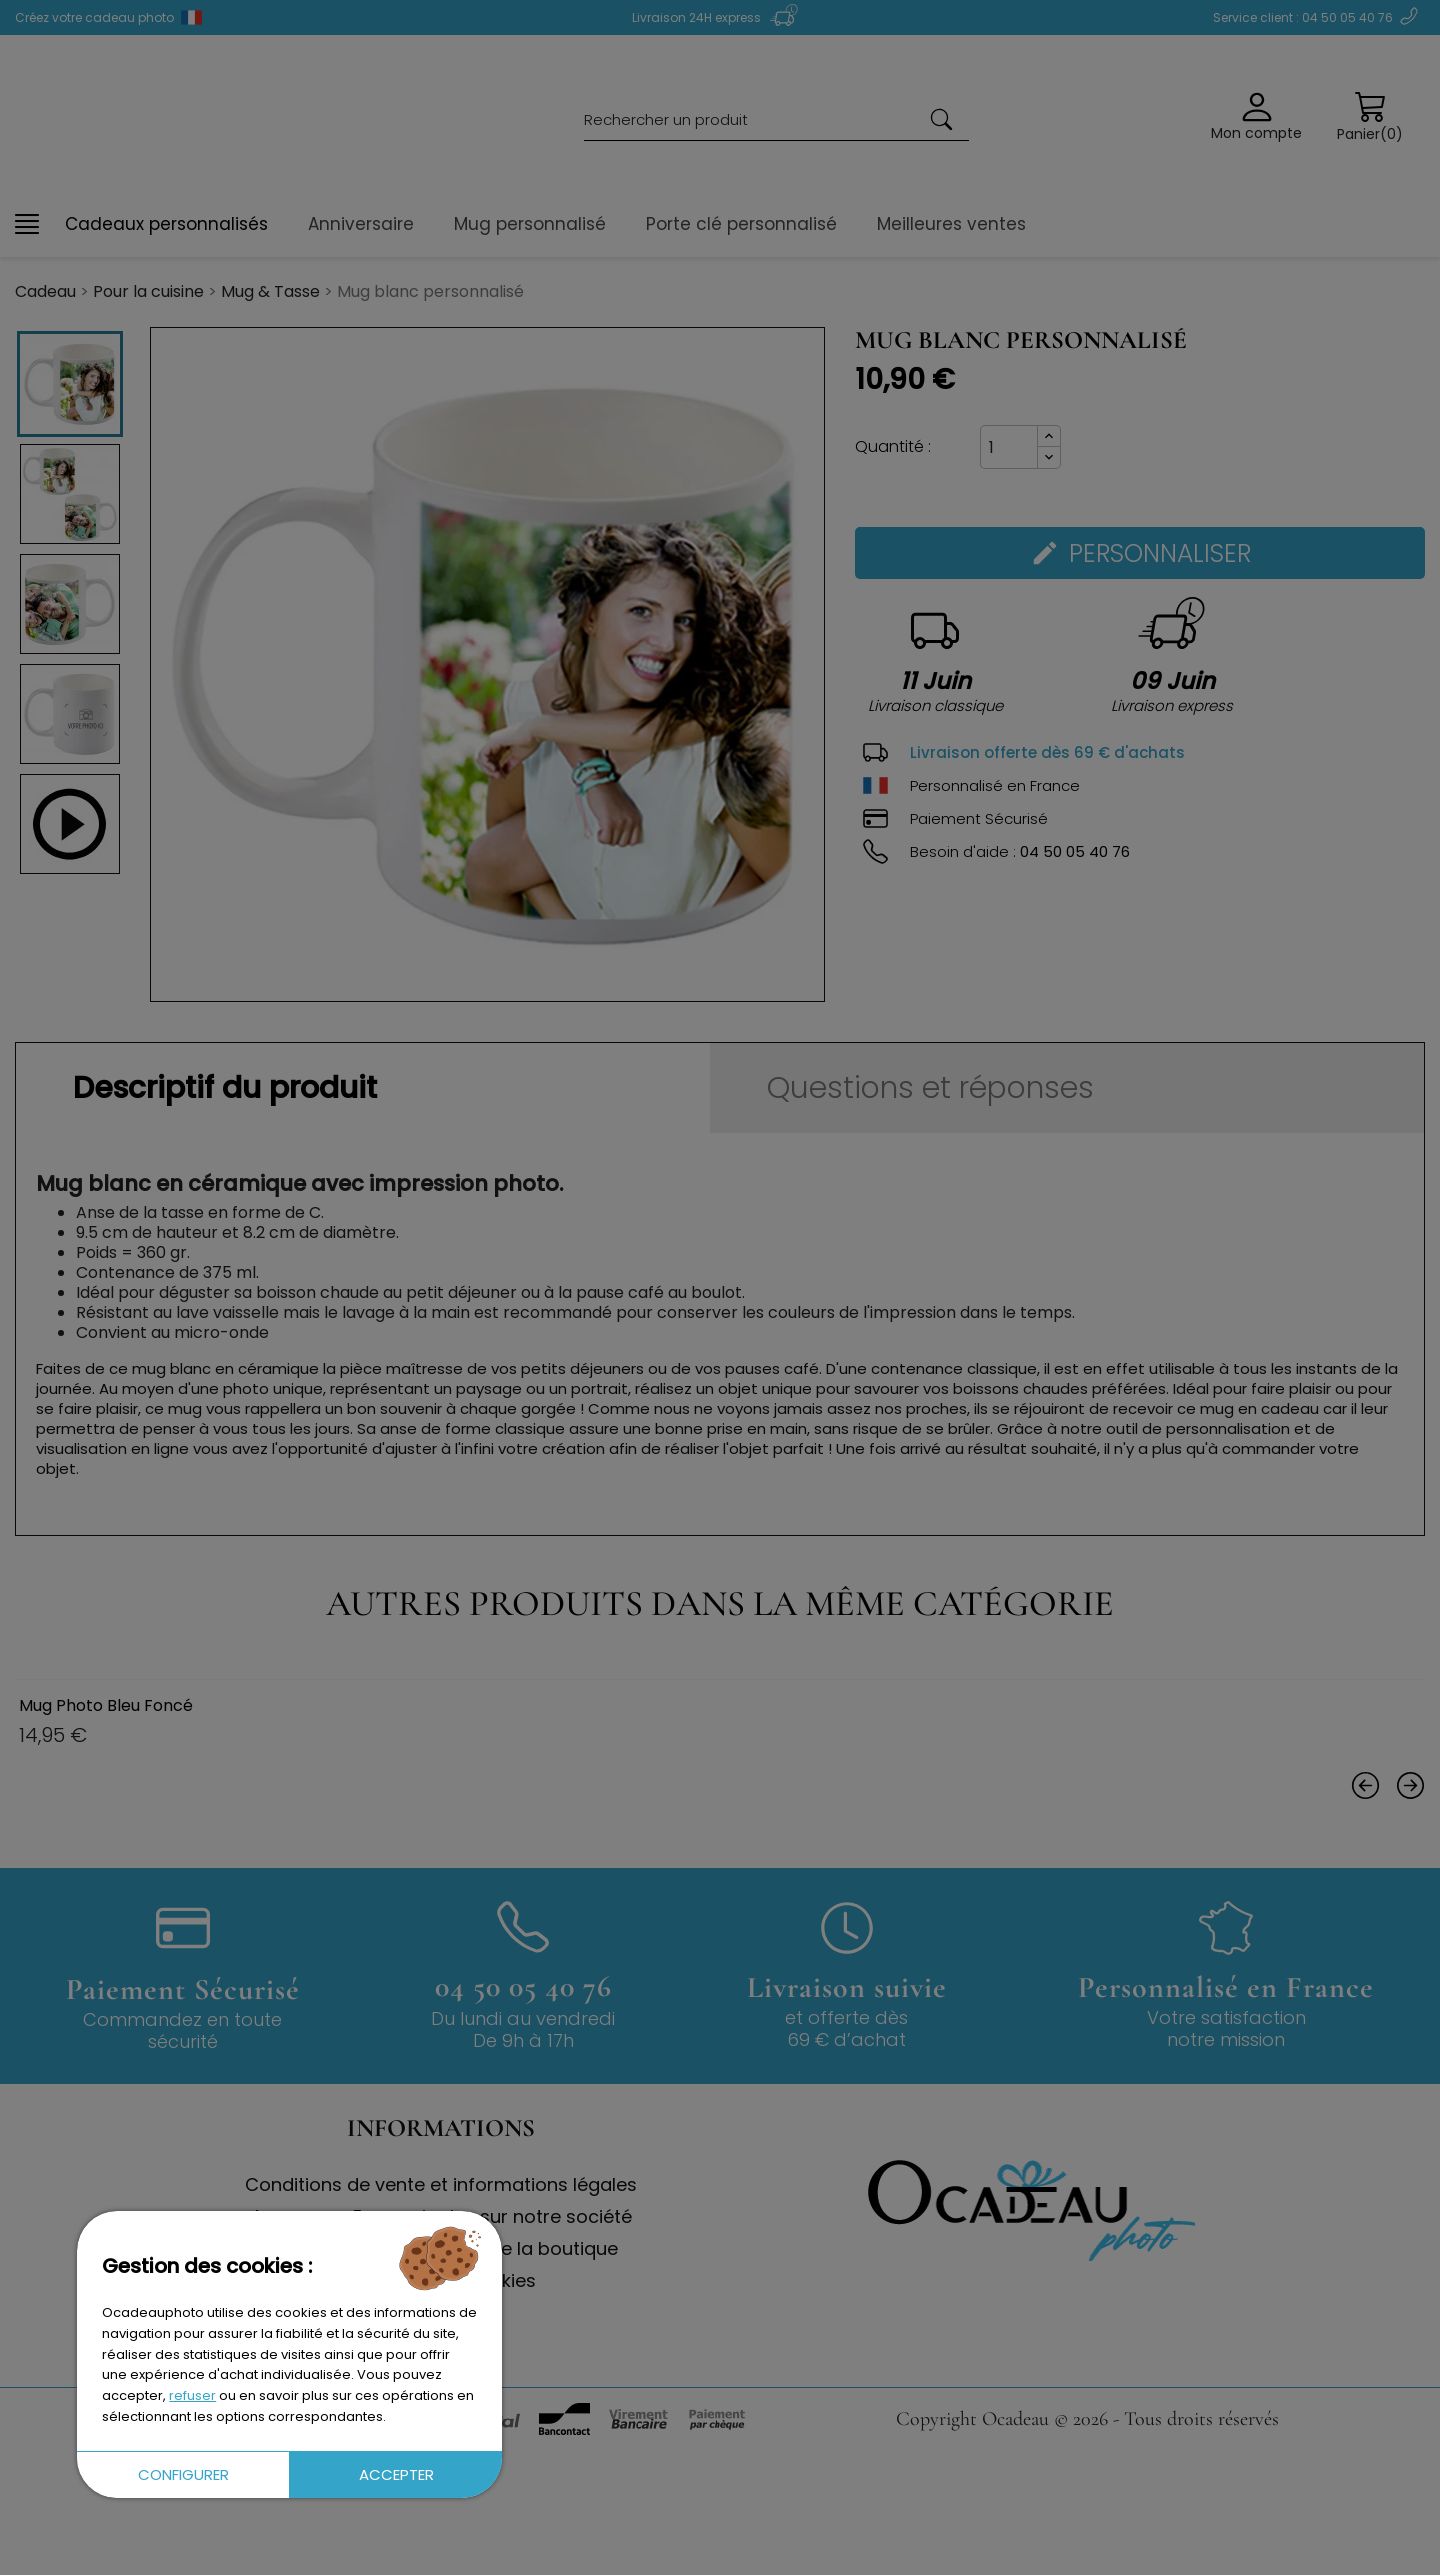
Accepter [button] (396, 2474)
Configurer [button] (183, 2474)
